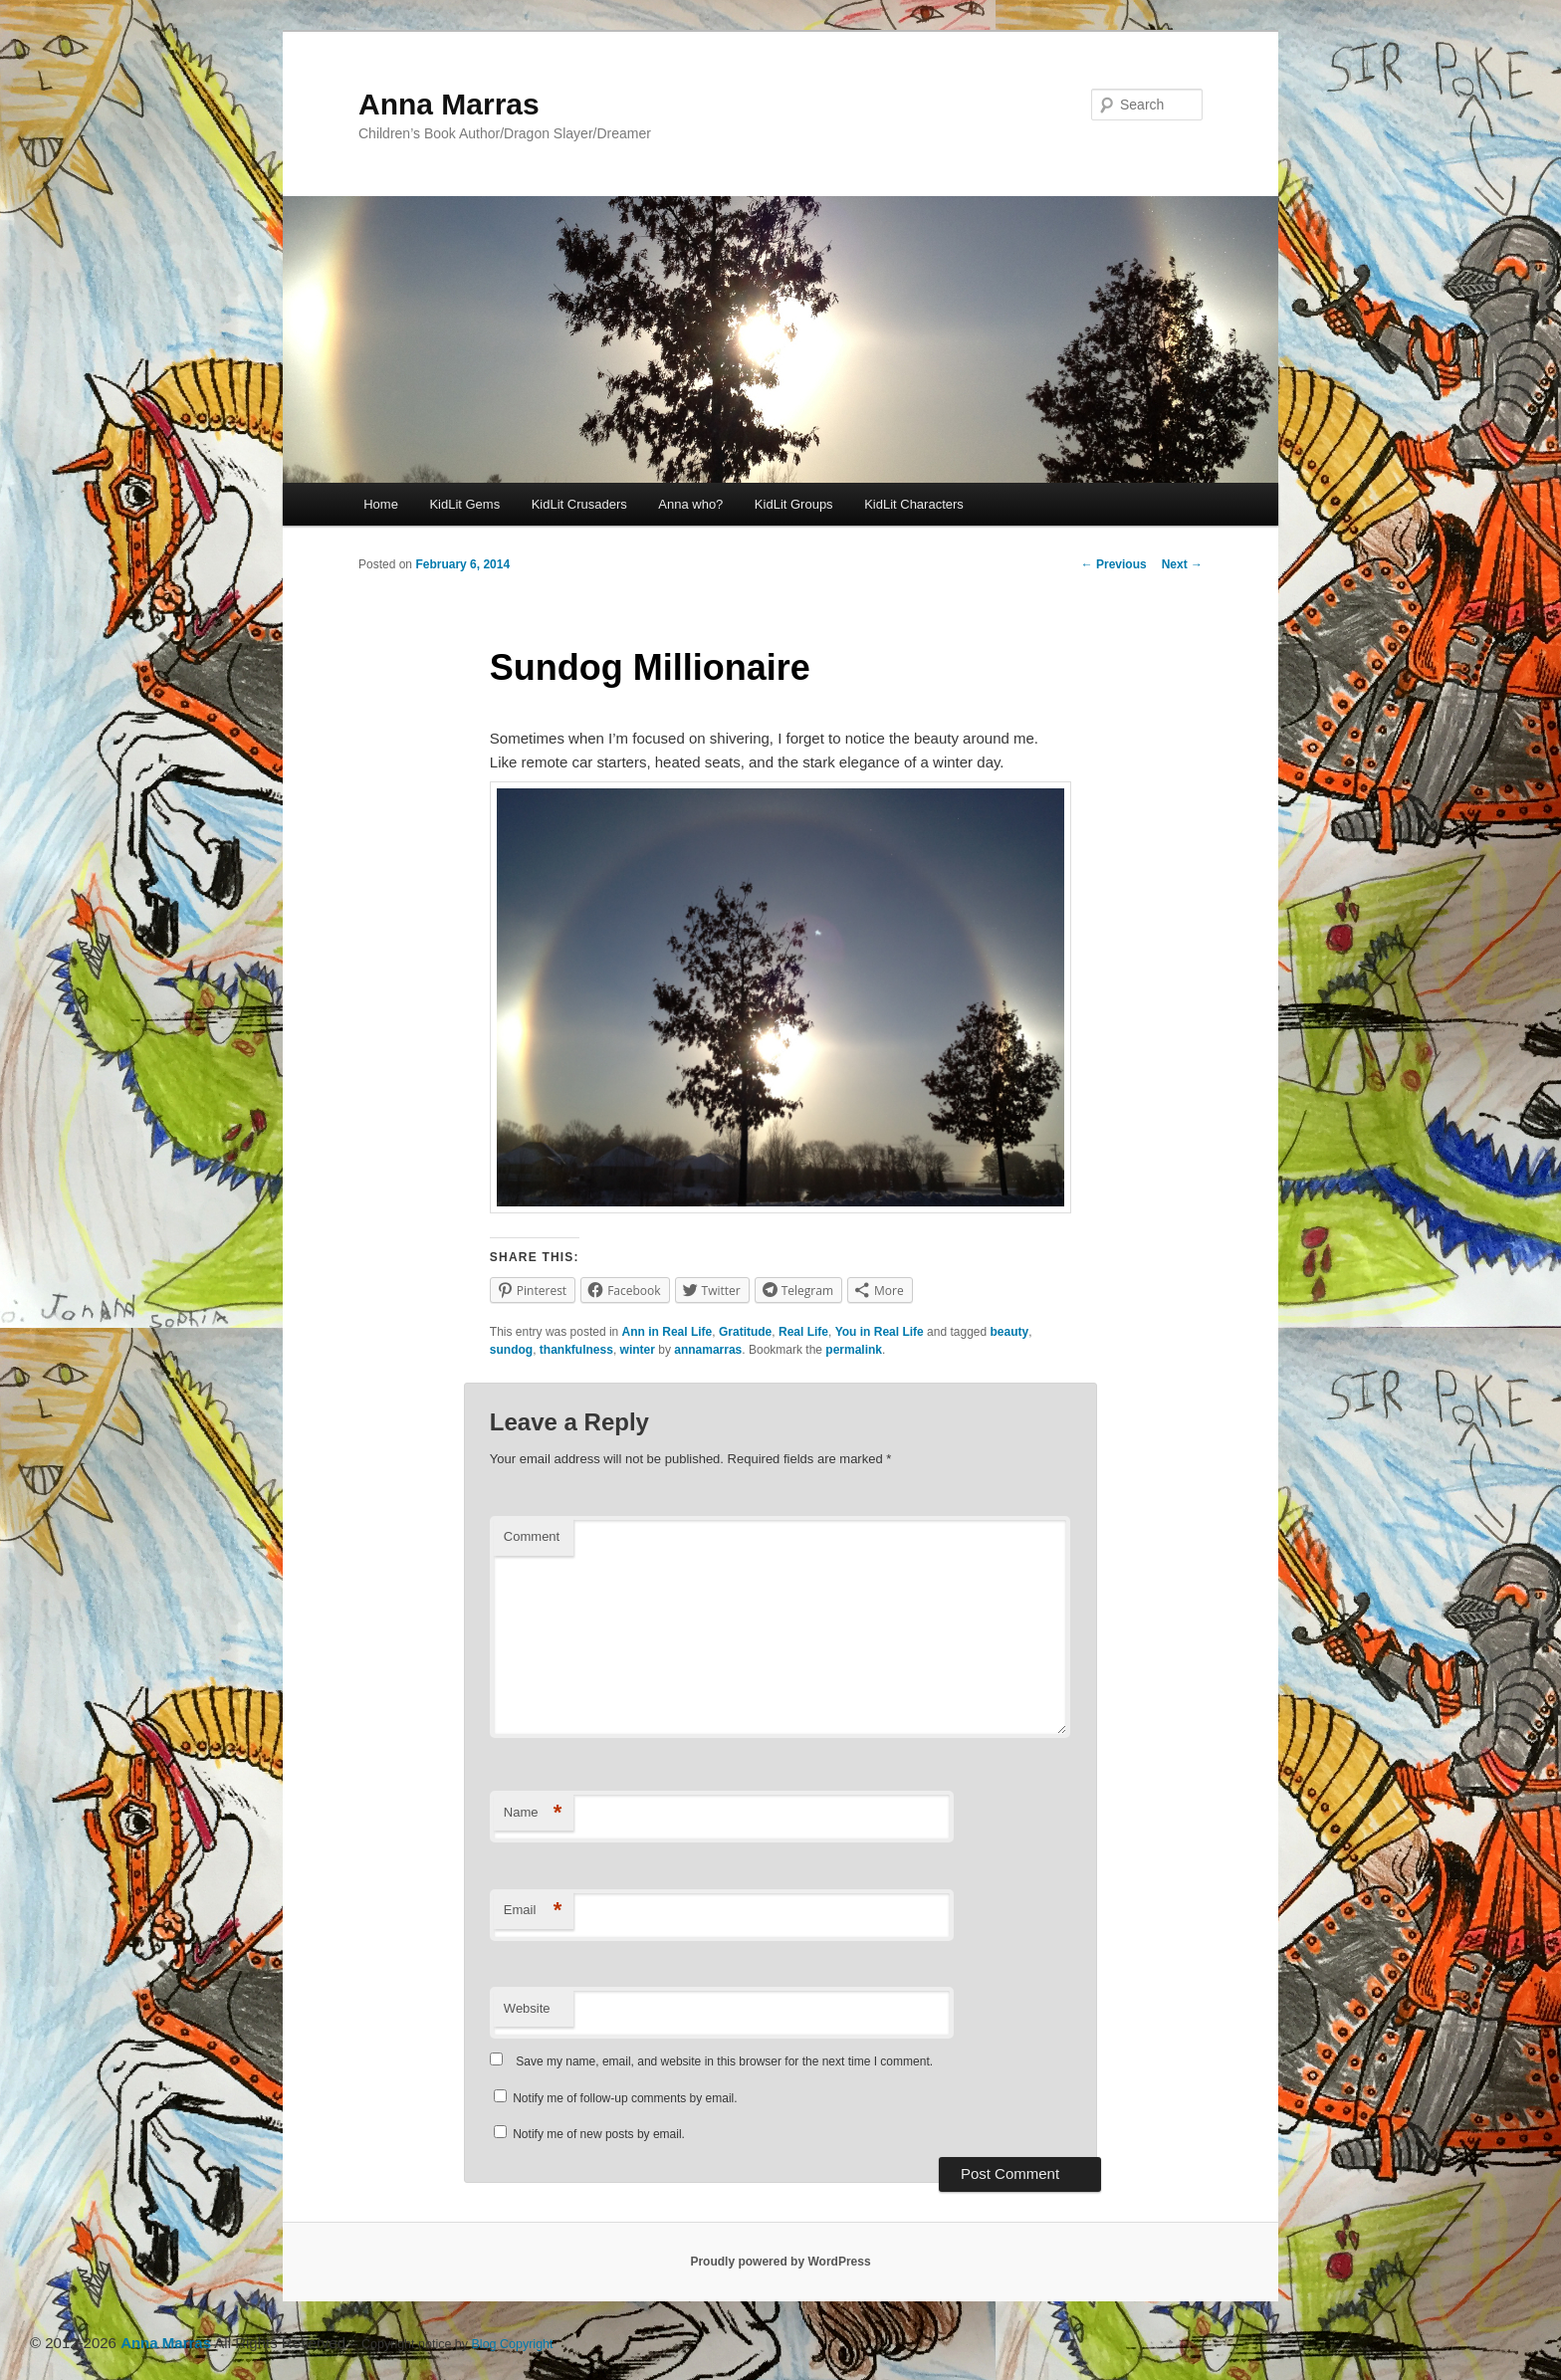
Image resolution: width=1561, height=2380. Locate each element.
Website (527, 2008)
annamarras (708, 1350)
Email (533, 1910)
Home (380, 504)
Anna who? (690, 504)
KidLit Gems (464, 504)
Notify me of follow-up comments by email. (625, 2098)
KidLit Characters (914, 504)
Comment (531, 1536)
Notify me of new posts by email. (599, 2134)
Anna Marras (449, 104)
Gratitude (745, 1332)
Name (533, 1813)
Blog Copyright (513, 2344)
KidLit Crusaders (579, 504)
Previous (1114, 564)
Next (1182, 564)
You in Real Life (879, 1332)
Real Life (803, 1332)
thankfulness (576, 1350)
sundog (511, 1350)
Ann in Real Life (667, 1332)
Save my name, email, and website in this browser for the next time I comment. (724, 2061)
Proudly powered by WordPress (780, 2262)
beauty (1010, 1332)
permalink (853, 1350)
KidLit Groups (794, 504)
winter (637, 1350)
